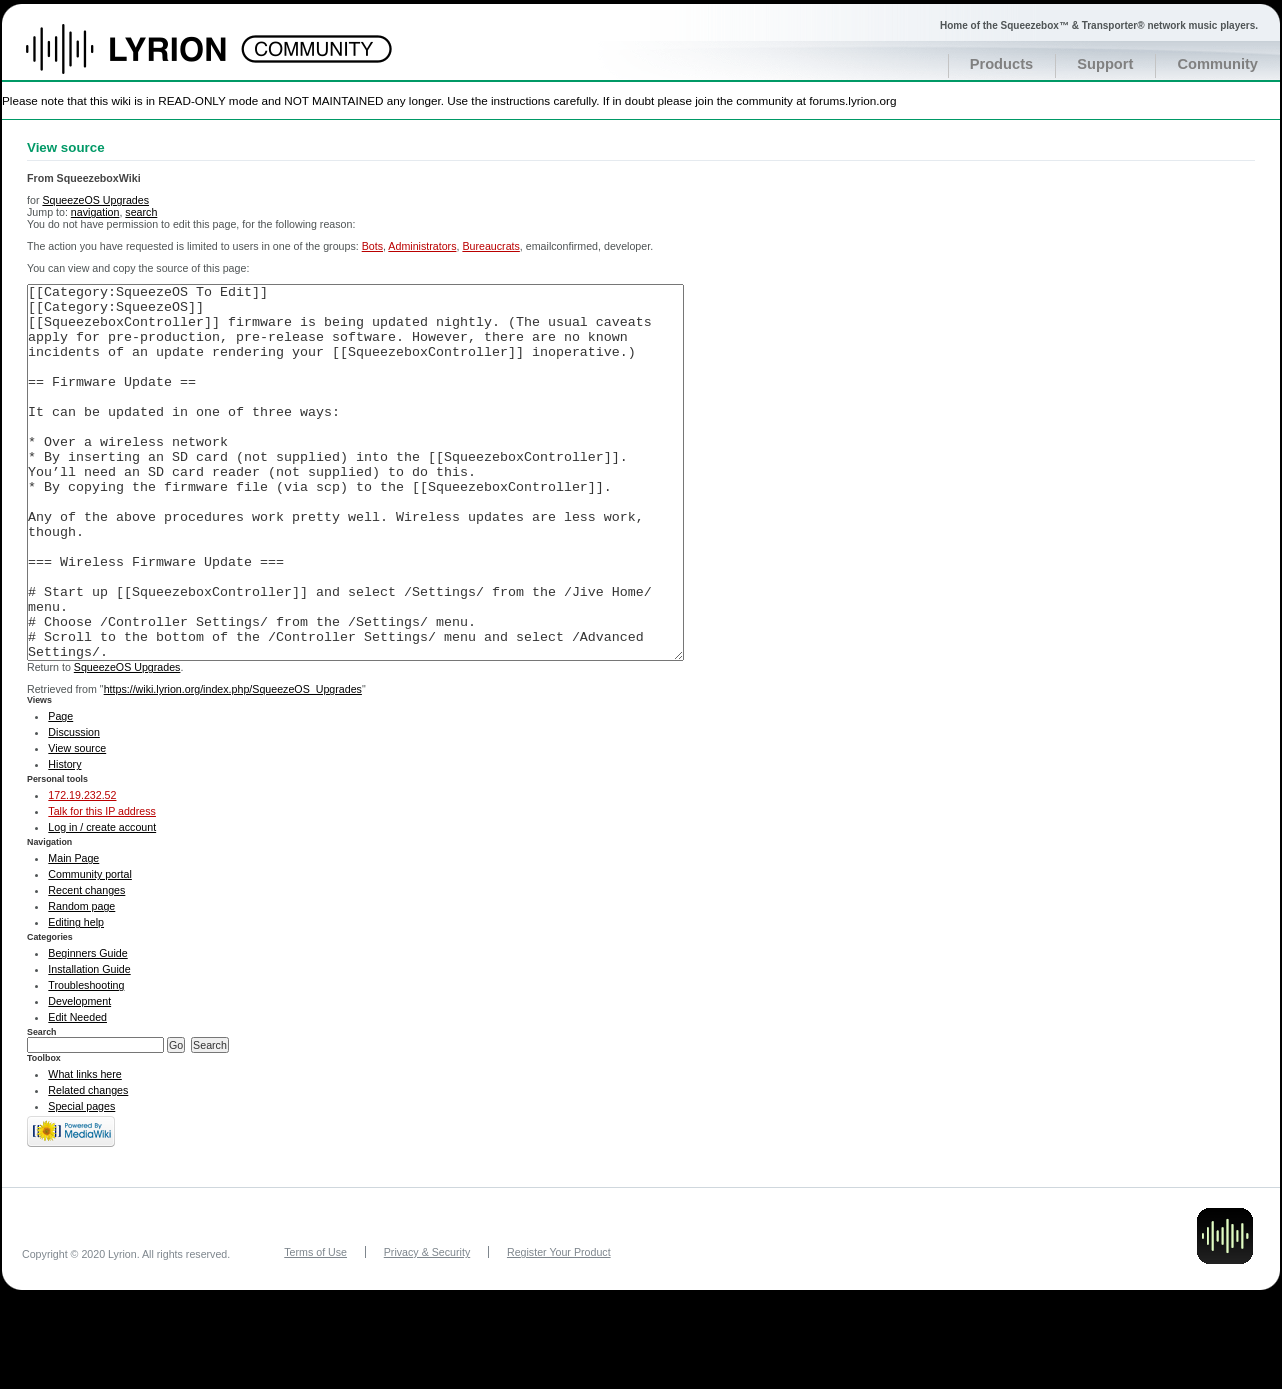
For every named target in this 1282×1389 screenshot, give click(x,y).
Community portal (90, 949)
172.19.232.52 (82, 870)
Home (147, 59)
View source (77, 823)
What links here (84, 1149)
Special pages (81, 1181)
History (64, 839)
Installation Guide (89, 1044)
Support (1105, 64)
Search (42, 1107)
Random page (81, 981)
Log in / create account (102, 902)
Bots (372, 246)
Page (60, 791)
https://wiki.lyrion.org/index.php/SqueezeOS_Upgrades (233, 764)
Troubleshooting (86, 1060)
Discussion (74, 807)
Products (1002, 64)
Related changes (88, 1165)
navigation (95, 212)
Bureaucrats (490, 246)
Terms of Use (315, 1327)
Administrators (422, 246)
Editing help (76, 997)
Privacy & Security (427, 1327)
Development (79, 1076)
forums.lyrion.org (852, 100)
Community (1217, 64)
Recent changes (86, 965)
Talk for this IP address (102, 886)
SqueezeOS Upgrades (95, 200)
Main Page (73, 933)
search (141, 212)
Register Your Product (559, 1327)
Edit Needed (77, 1092)
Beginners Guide (87, 1028)
